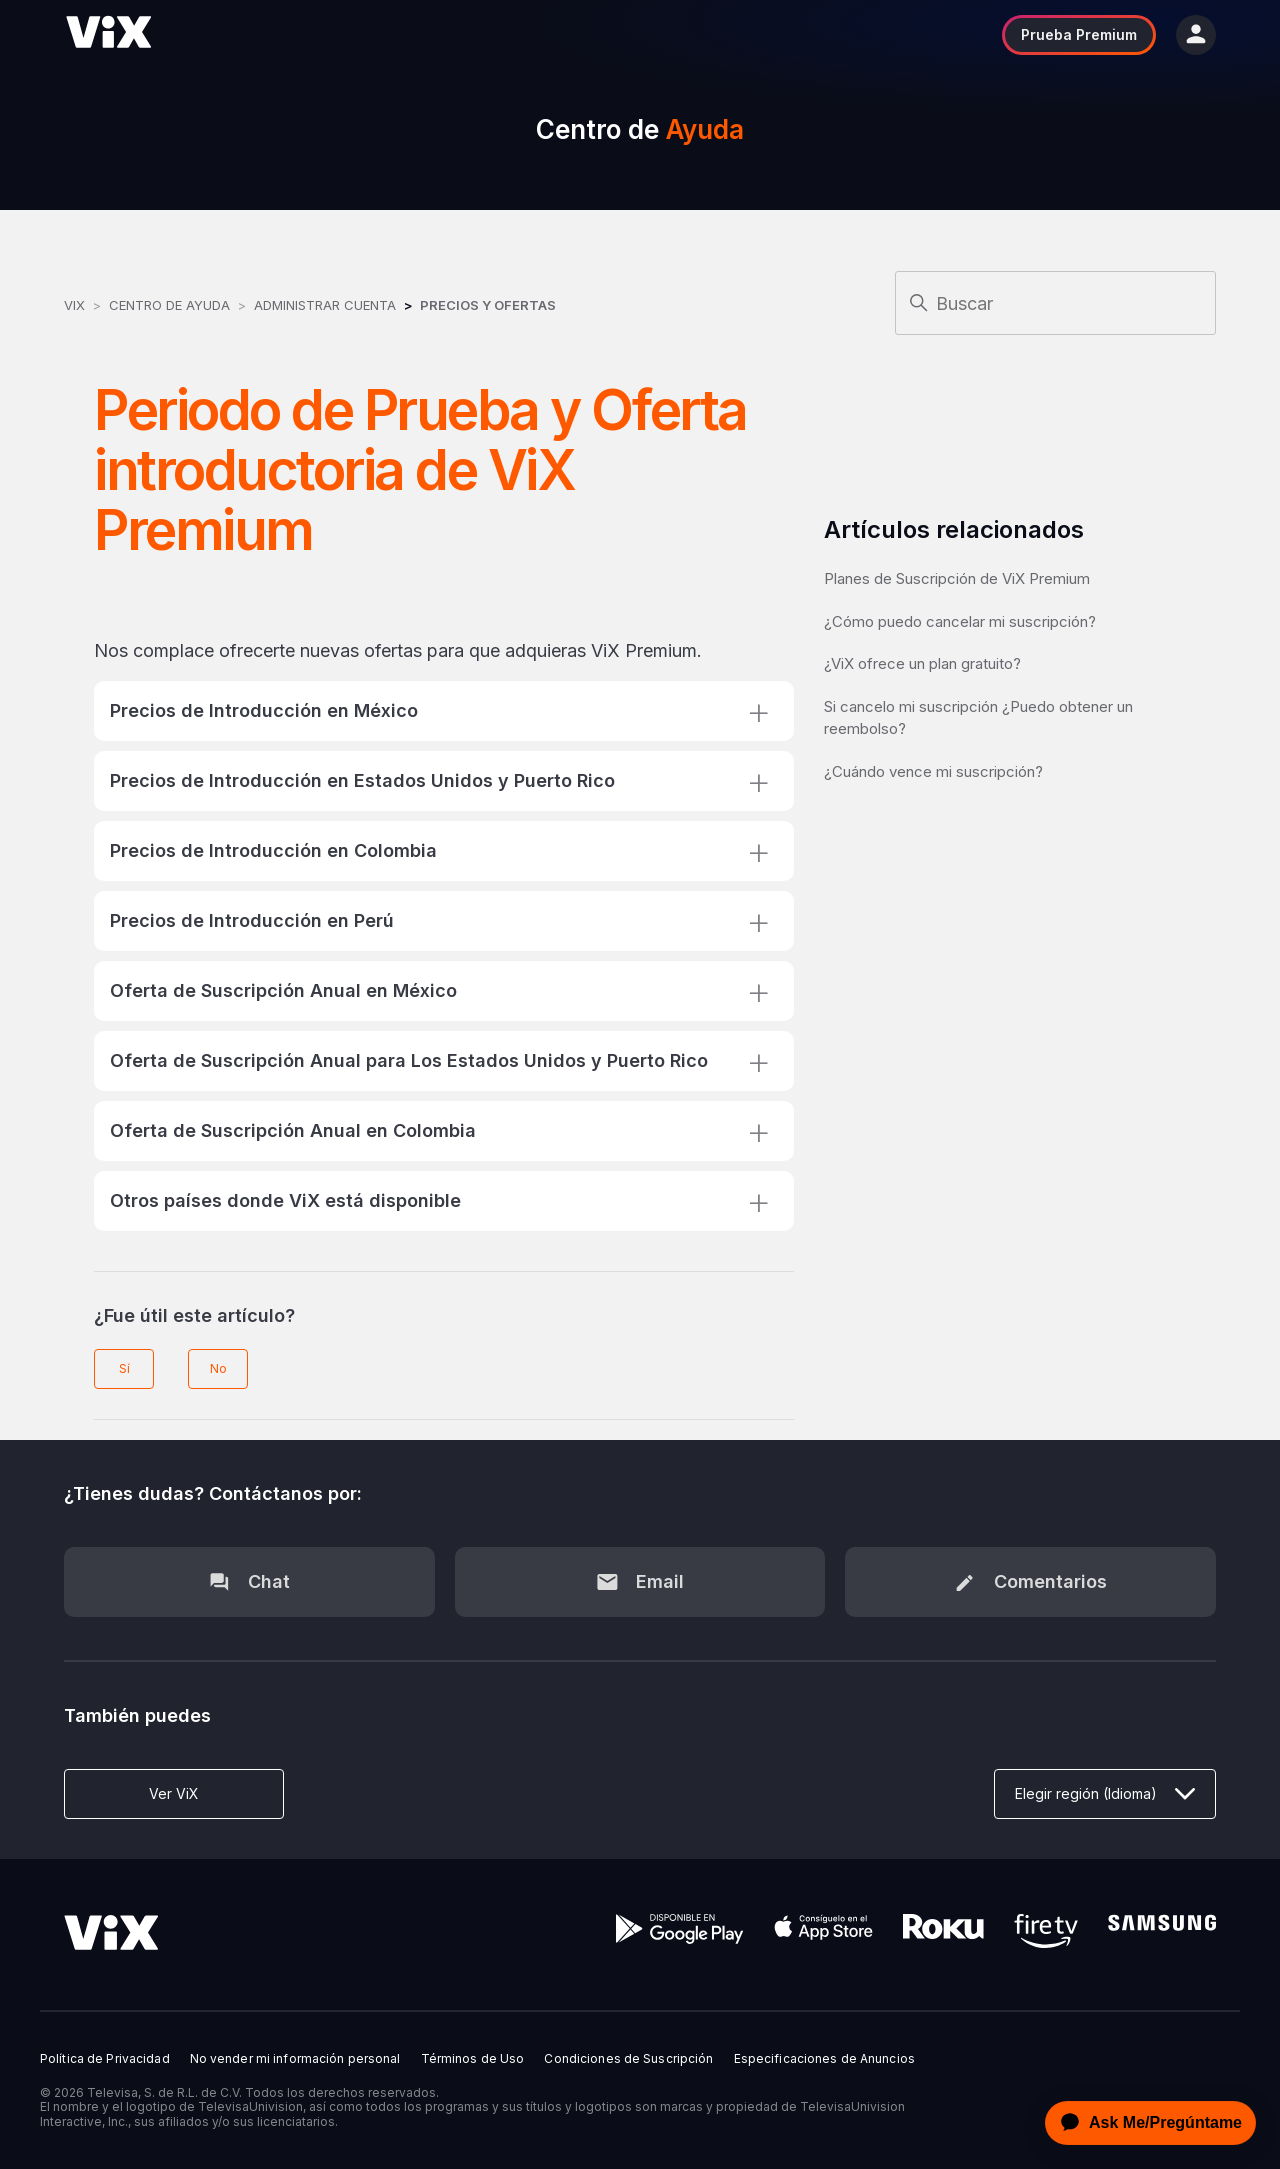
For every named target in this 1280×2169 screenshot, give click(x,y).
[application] (1145, 2123)
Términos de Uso (473, 2059)
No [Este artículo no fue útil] (218, 1368)
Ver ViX (174, 1793)
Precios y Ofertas (488, 305)
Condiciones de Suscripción (628, 2059)
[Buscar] (1055, 303)
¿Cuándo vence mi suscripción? (933, 771)
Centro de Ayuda (169, 305)
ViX (74, 305)
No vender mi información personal (295, 2059)
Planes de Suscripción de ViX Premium (957, 578)
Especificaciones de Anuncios (824, 2059)
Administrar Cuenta (327, 305)
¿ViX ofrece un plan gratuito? (922, 663)
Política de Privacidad (105, 2059)
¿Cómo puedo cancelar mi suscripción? (960, 621)
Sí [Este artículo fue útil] (124, 1368)
